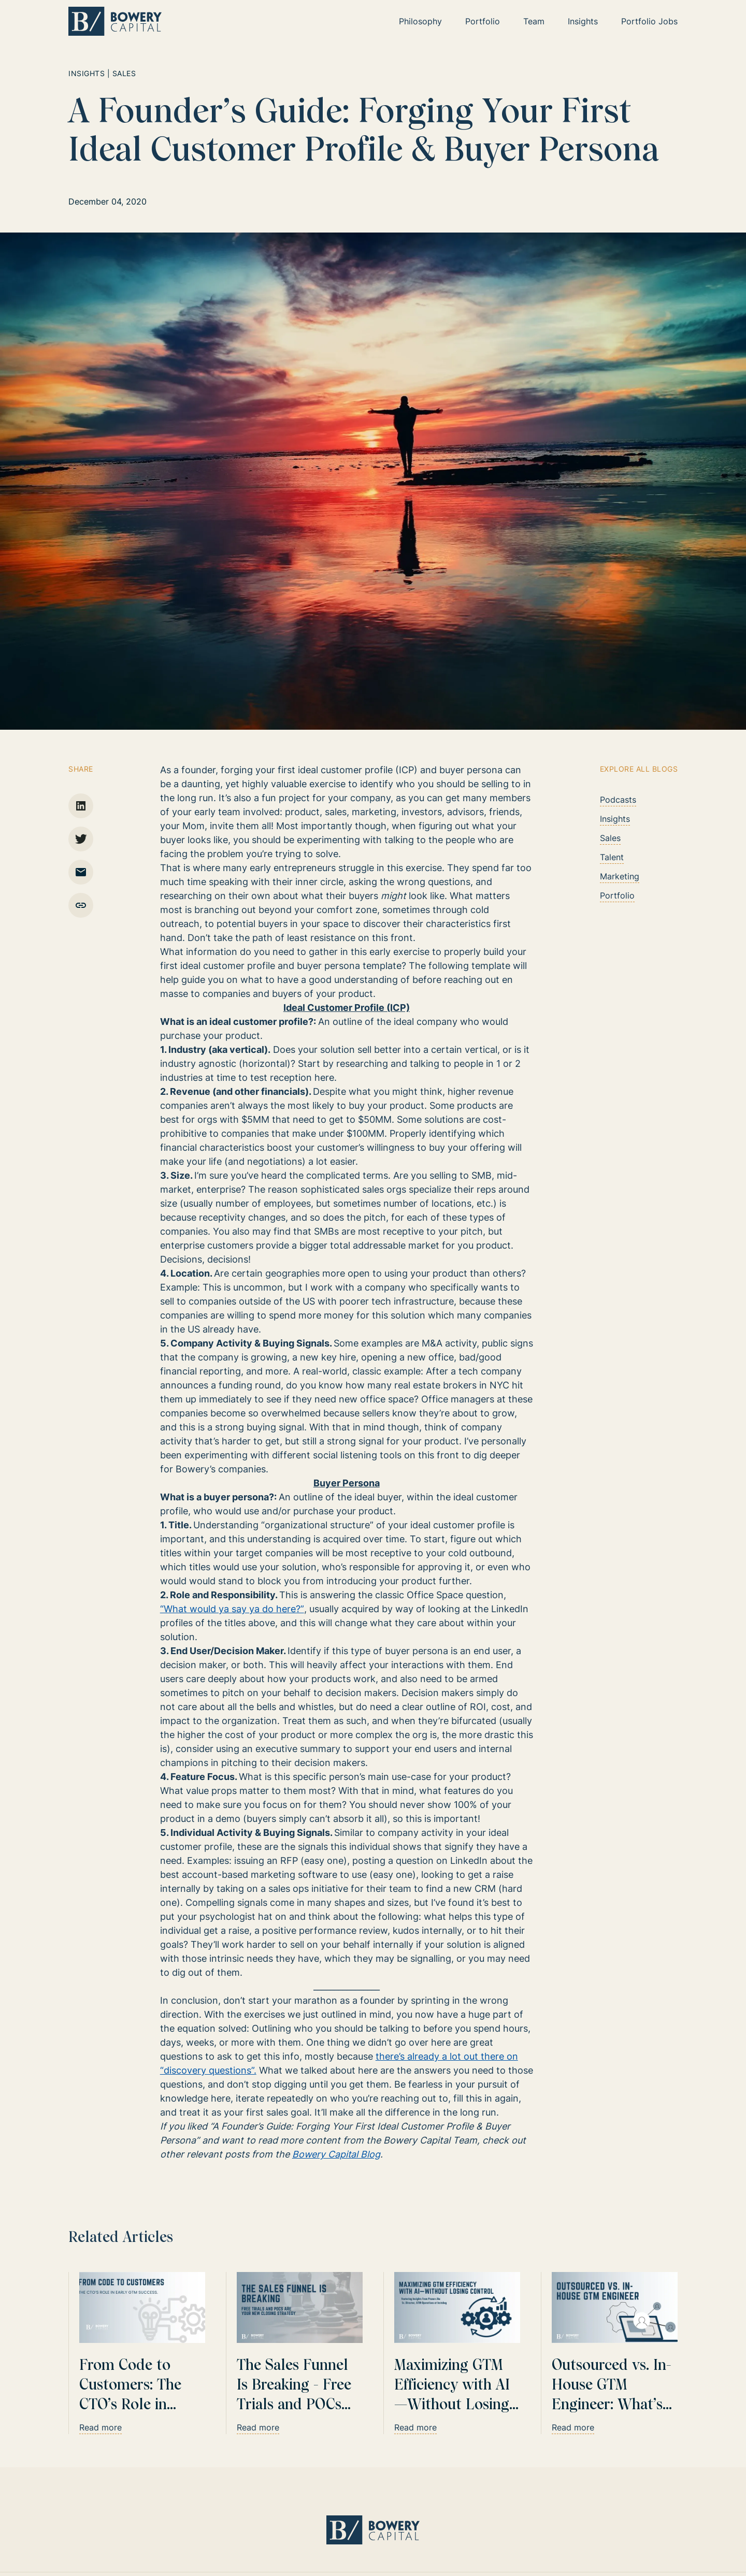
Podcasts (618, 799)
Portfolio (617, 895)
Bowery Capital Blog (336, 2154)
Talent (612, 857)
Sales (610, 838)
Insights (615, 819)
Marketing (619, 876)
